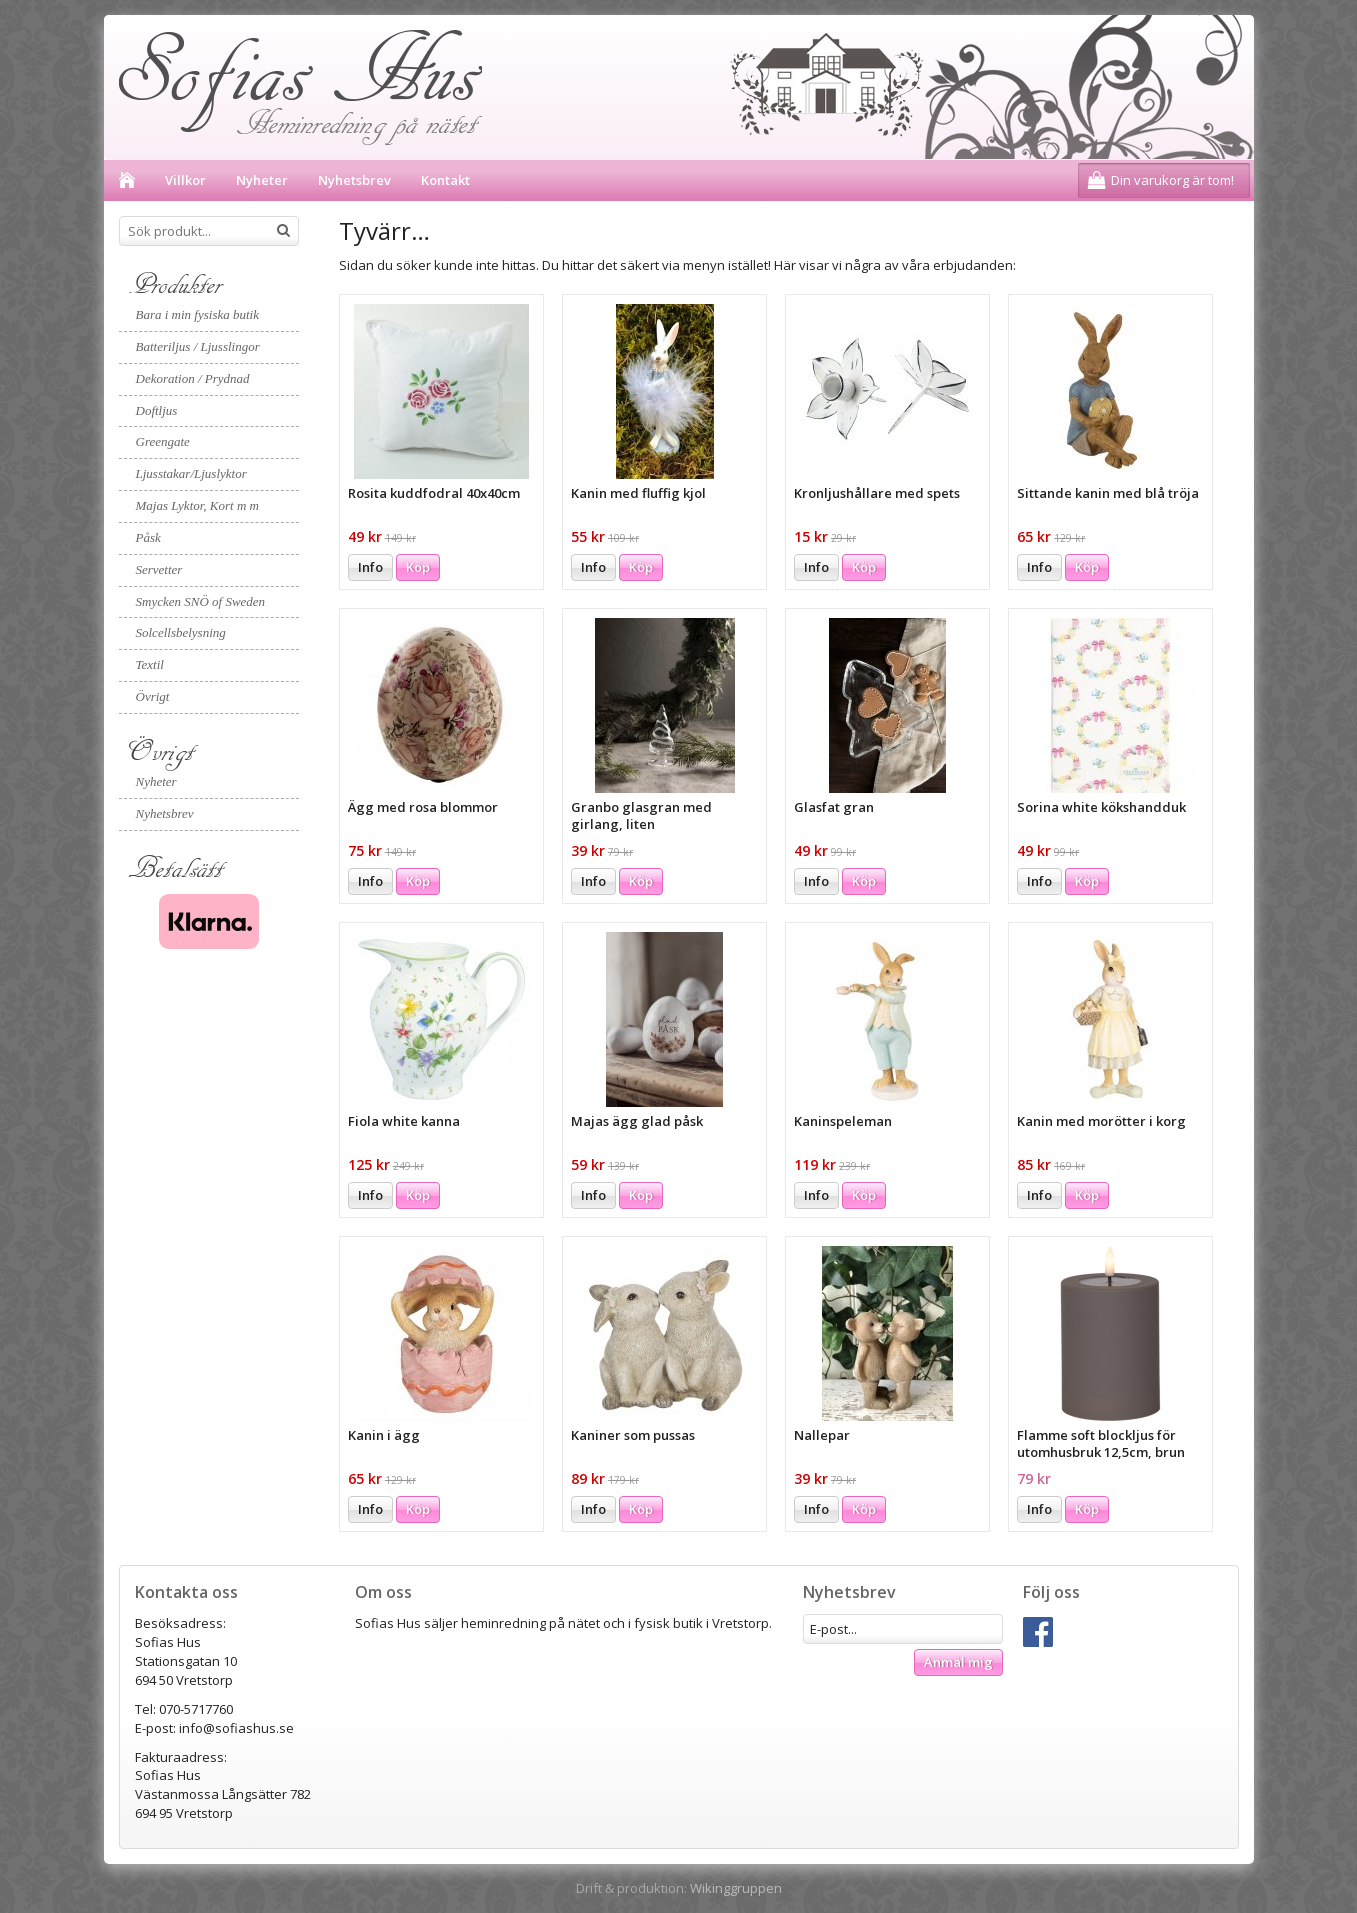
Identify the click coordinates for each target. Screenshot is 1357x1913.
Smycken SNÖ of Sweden (201, 601)
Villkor (185, 180)
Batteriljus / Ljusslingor (198, 346)
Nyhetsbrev (354, 180)
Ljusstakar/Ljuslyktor (191, 473)
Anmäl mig (958, 1662)
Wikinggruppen (736, 1888)
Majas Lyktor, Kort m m (197, 505)
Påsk (148, 537)
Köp (418, 567)
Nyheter (262, 180)
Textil (150, 664)
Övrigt (153, 696)
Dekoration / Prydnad (193, 378)
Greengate (163, 441)
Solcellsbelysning (181, 632)
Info (370, 567)
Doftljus (157, 410)
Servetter (159, 569)
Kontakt (445, 180)
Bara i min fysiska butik (198, 314)
